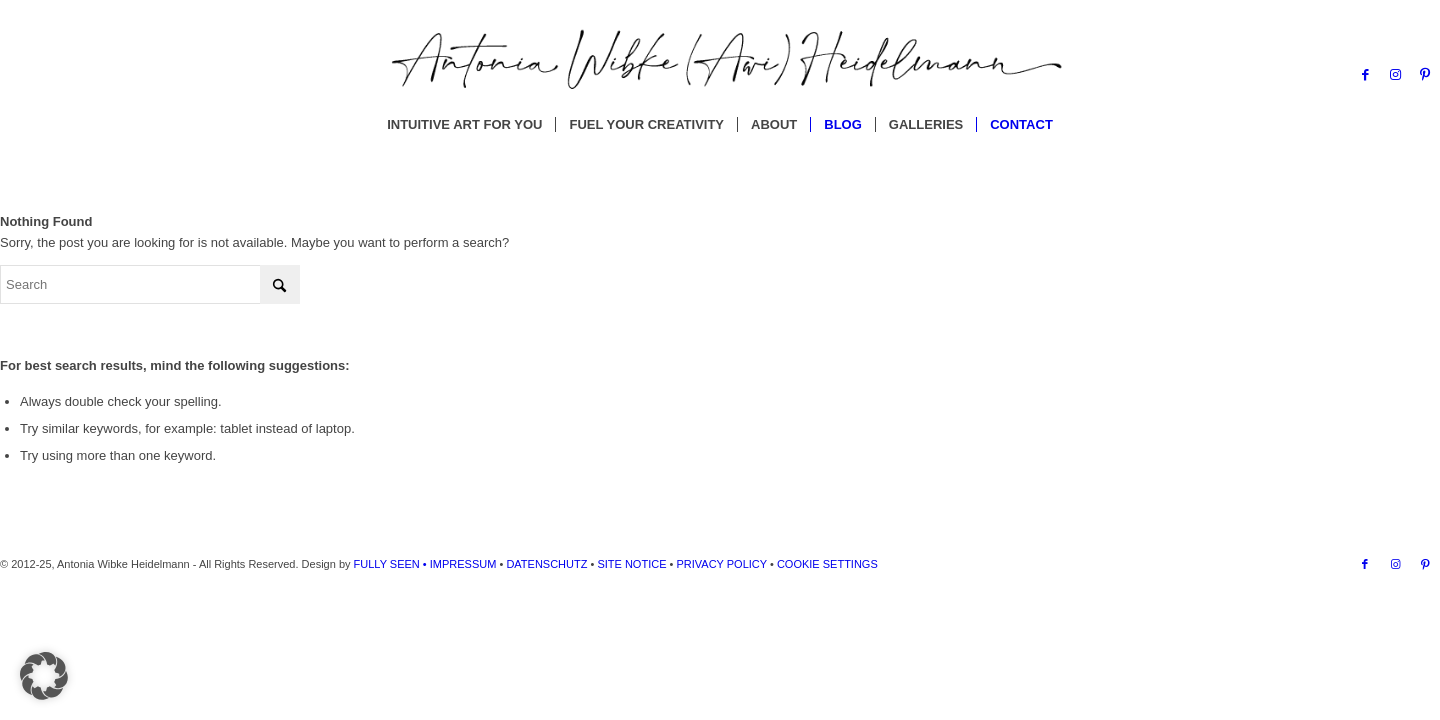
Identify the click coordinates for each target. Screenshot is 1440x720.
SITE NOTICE (631, 564)
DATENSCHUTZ (546, 564)
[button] (44, 676)
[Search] (150, 284)
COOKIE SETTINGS (826, 564)
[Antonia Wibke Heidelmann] (720, 75)
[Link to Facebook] (1365, 75)
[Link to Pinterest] (1425, 75)
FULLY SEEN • (392, 564)
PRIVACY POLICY (721, 564)
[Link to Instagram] (1395, 75)
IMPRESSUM (463, 564)
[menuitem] (464, 125)
